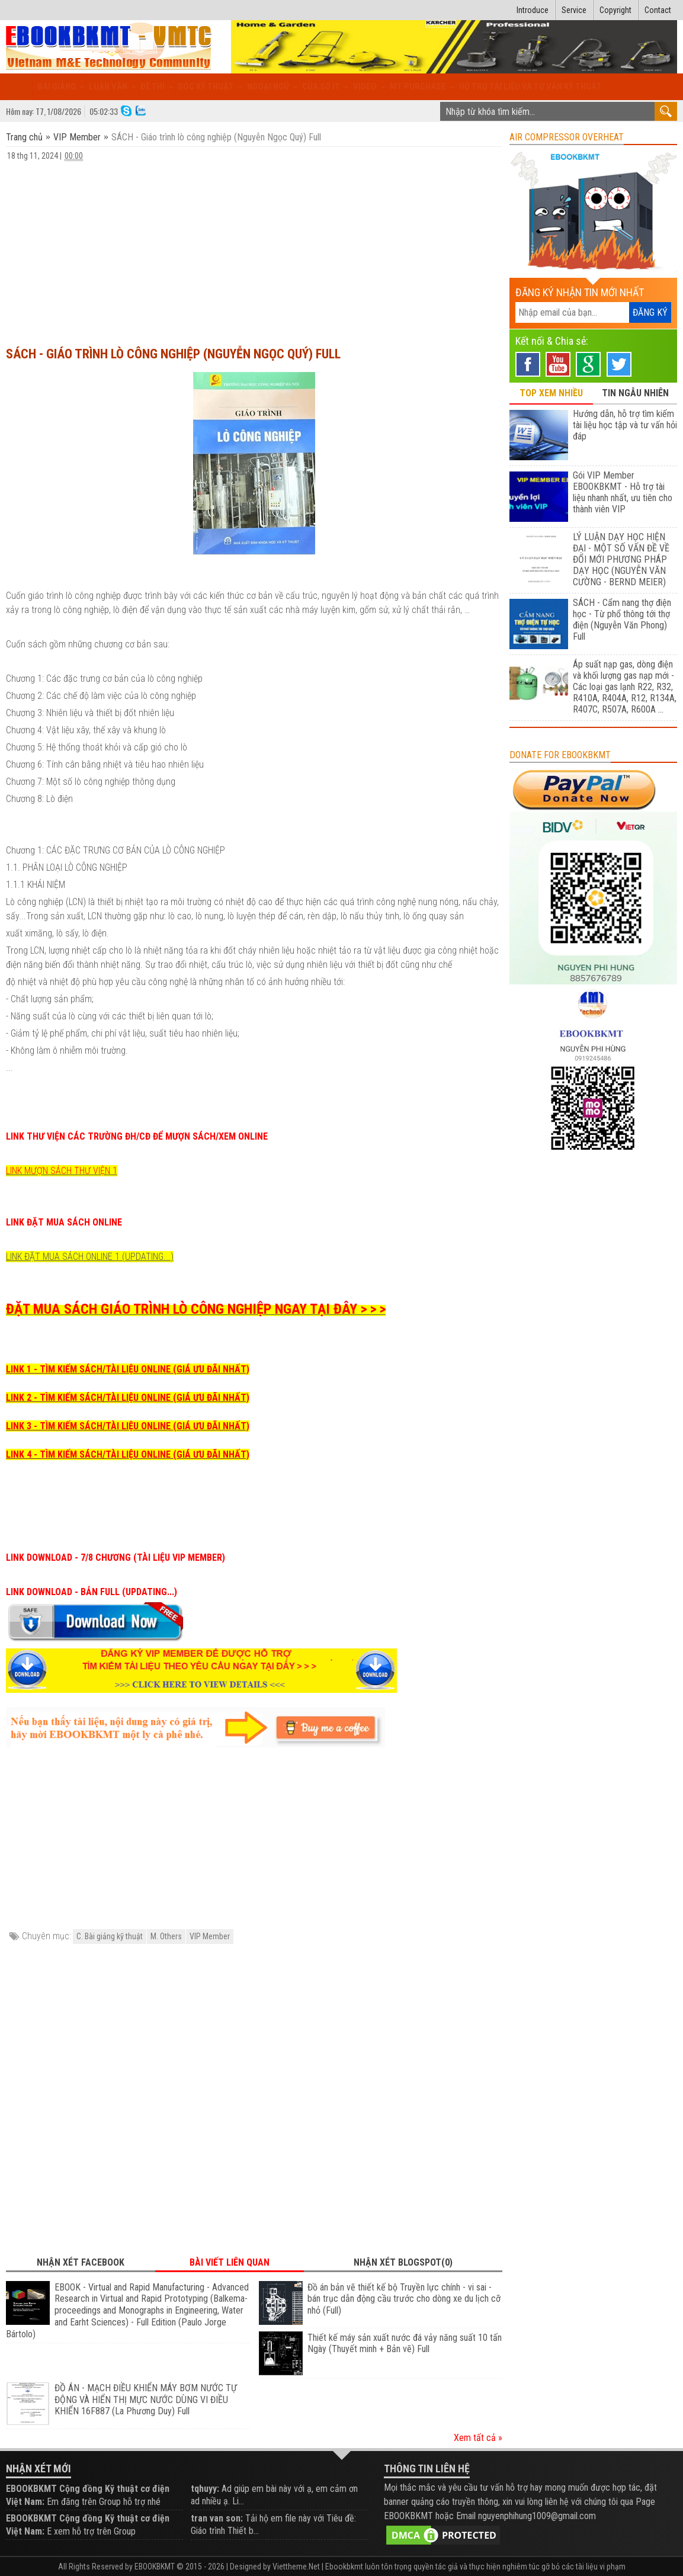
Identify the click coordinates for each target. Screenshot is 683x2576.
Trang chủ (25, 137)
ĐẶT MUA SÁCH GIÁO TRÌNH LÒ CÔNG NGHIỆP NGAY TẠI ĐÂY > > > (196, 1309)
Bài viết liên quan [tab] (230, 2262)
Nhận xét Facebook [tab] (80, 2262)
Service (574, 10)
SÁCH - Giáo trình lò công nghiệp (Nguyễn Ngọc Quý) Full (173, 354)
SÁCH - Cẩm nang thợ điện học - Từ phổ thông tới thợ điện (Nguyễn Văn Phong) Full (622, 619)
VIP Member (77, 137)
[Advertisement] (254, 248)
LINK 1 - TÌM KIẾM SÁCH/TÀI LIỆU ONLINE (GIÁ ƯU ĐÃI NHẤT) (127, 1369)
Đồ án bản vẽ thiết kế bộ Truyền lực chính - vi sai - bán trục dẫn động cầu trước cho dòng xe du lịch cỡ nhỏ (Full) (404, 2299)
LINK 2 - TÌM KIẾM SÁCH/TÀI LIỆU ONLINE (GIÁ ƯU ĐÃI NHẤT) (127, 1397)
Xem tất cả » (478, 2437)
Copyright (615, 10)
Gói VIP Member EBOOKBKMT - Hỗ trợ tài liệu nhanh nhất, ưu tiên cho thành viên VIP (622, 492)
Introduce (533, 10)
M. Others (166, 1936)
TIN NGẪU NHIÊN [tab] (635, 393)
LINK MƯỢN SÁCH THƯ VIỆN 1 (61, 1170)
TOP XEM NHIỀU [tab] (551, 393)
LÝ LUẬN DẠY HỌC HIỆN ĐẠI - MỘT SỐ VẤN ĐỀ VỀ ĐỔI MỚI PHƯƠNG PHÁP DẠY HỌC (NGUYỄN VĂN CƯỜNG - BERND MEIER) (621, 559)
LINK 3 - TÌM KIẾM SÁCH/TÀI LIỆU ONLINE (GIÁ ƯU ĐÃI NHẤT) (127, 1426)
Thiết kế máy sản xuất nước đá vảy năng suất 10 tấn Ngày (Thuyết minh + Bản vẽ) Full (404, 2343)
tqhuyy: (205, 2488)
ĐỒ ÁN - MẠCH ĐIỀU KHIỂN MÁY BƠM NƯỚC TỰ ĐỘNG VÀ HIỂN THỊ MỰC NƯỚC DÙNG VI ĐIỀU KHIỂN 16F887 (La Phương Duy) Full (145, 2399)
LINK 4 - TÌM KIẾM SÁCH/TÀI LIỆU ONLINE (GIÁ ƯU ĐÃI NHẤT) (127, 1454)
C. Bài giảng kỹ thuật (109, 1936)
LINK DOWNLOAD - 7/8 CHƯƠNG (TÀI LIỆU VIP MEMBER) (115, 1557)
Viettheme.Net (296, 2566)
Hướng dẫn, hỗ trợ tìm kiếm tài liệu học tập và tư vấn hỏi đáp (625, 425)
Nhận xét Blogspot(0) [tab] (403, 2262)
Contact (657, 10)
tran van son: (217, 2518)
